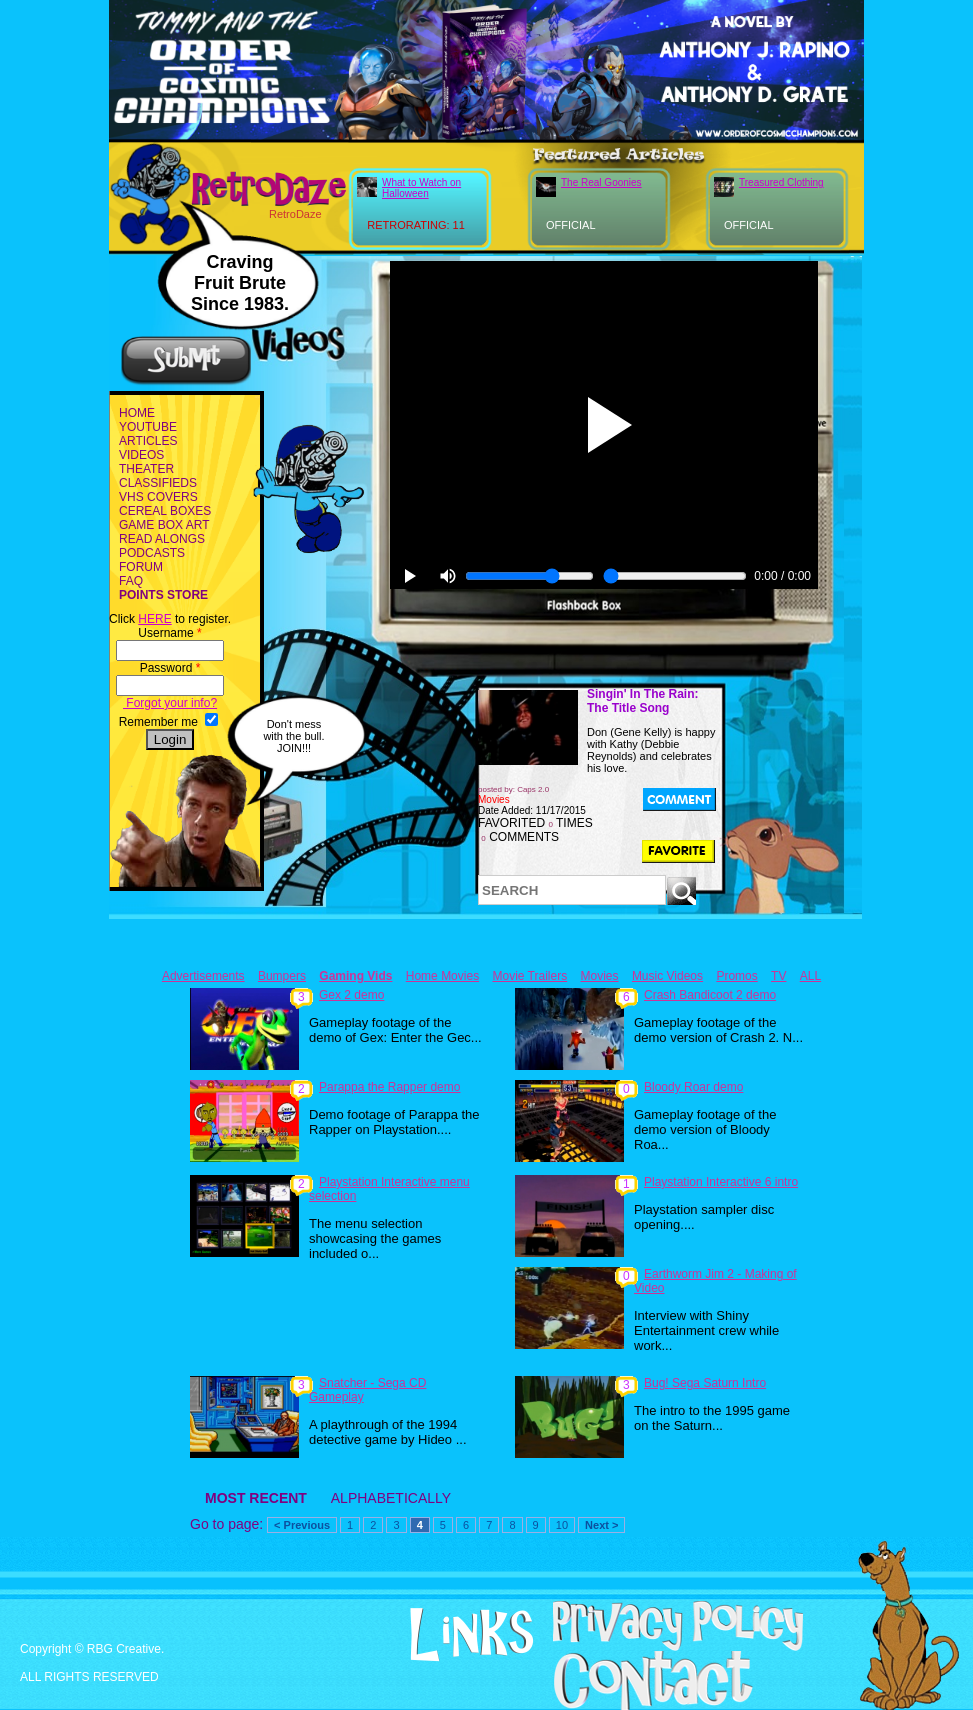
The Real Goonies (601, 182)
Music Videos (667, 976)
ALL (810, 976)
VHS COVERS (158, 497)
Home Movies (442, 976)
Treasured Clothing (781, 182)
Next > (601, 1525)
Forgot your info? (170, 703)
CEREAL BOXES (165, 511)
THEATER (146, 469)
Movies (600, 976)
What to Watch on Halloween (421, 188)
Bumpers (282, 976)
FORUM (141, 567)
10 (562, 1525)
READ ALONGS (162, 539)
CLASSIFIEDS (158, 483)
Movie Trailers (529, 976)
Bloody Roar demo (693, 1087)
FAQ (131, 581)
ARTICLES (148, 441)
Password (170, 668)
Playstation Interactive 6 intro (721, 1182)
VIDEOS (141, 455)
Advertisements (203, 976)
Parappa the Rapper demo (389, 1087)
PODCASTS (152, 553)
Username (169, 633)
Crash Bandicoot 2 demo (710, 995)
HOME (137, 413)
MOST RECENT (256, 1498)
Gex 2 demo (351, 995)
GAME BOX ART (164, 525)
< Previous (302, 1525)
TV (778, 976)
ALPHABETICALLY (391, 1498)
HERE (154, 619)
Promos (736, 976)
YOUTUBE (148, 427)
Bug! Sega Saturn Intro (705, 1383)
